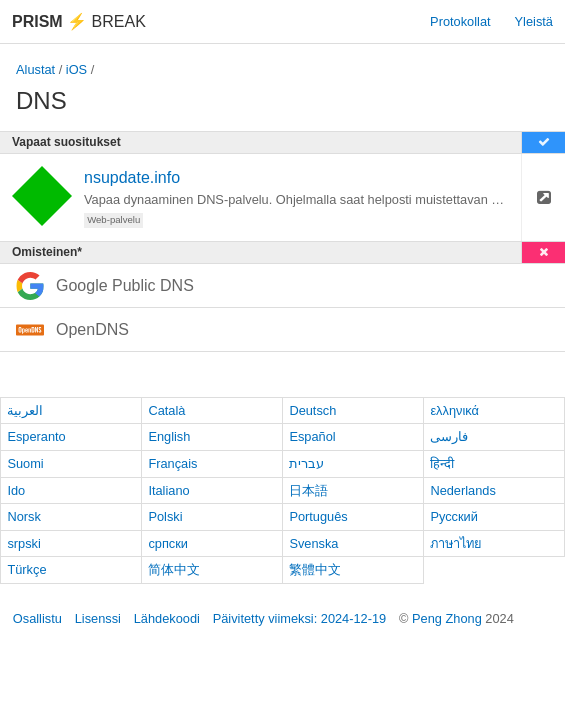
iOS (76, 69)
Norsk (23, 516)
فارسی (449, 436)
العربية (25, 410)
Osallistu (37, 618)
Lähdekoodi (167, 618)
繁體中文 (315, 569)
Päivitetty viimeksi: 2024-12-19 (300, 618)
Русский (453, 516)
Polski (165, 516)
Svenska (313, 543)
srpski (23, 543)
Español (312, 436)
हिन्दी (442, 463)
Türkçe (26, 569)
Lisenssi (98, 618)
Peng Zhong (448, 618)
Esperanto (36, 436)
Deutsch (312, 410)
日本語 (308, 490)
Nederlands (462, 490)
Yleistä (534, 21)
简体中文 (174, 569)
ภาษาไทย (456, 543)
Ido (16, 490)
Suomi (25, 463)
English (169, 436)
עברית (306, 463)
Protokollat (460, 21)
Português (318, 516)
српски (168, 543)
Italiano (168, 490)
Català (166, 410)
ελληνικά (454, 410)
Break (79, 21)
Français (172, 463)
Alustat (35, 69)
